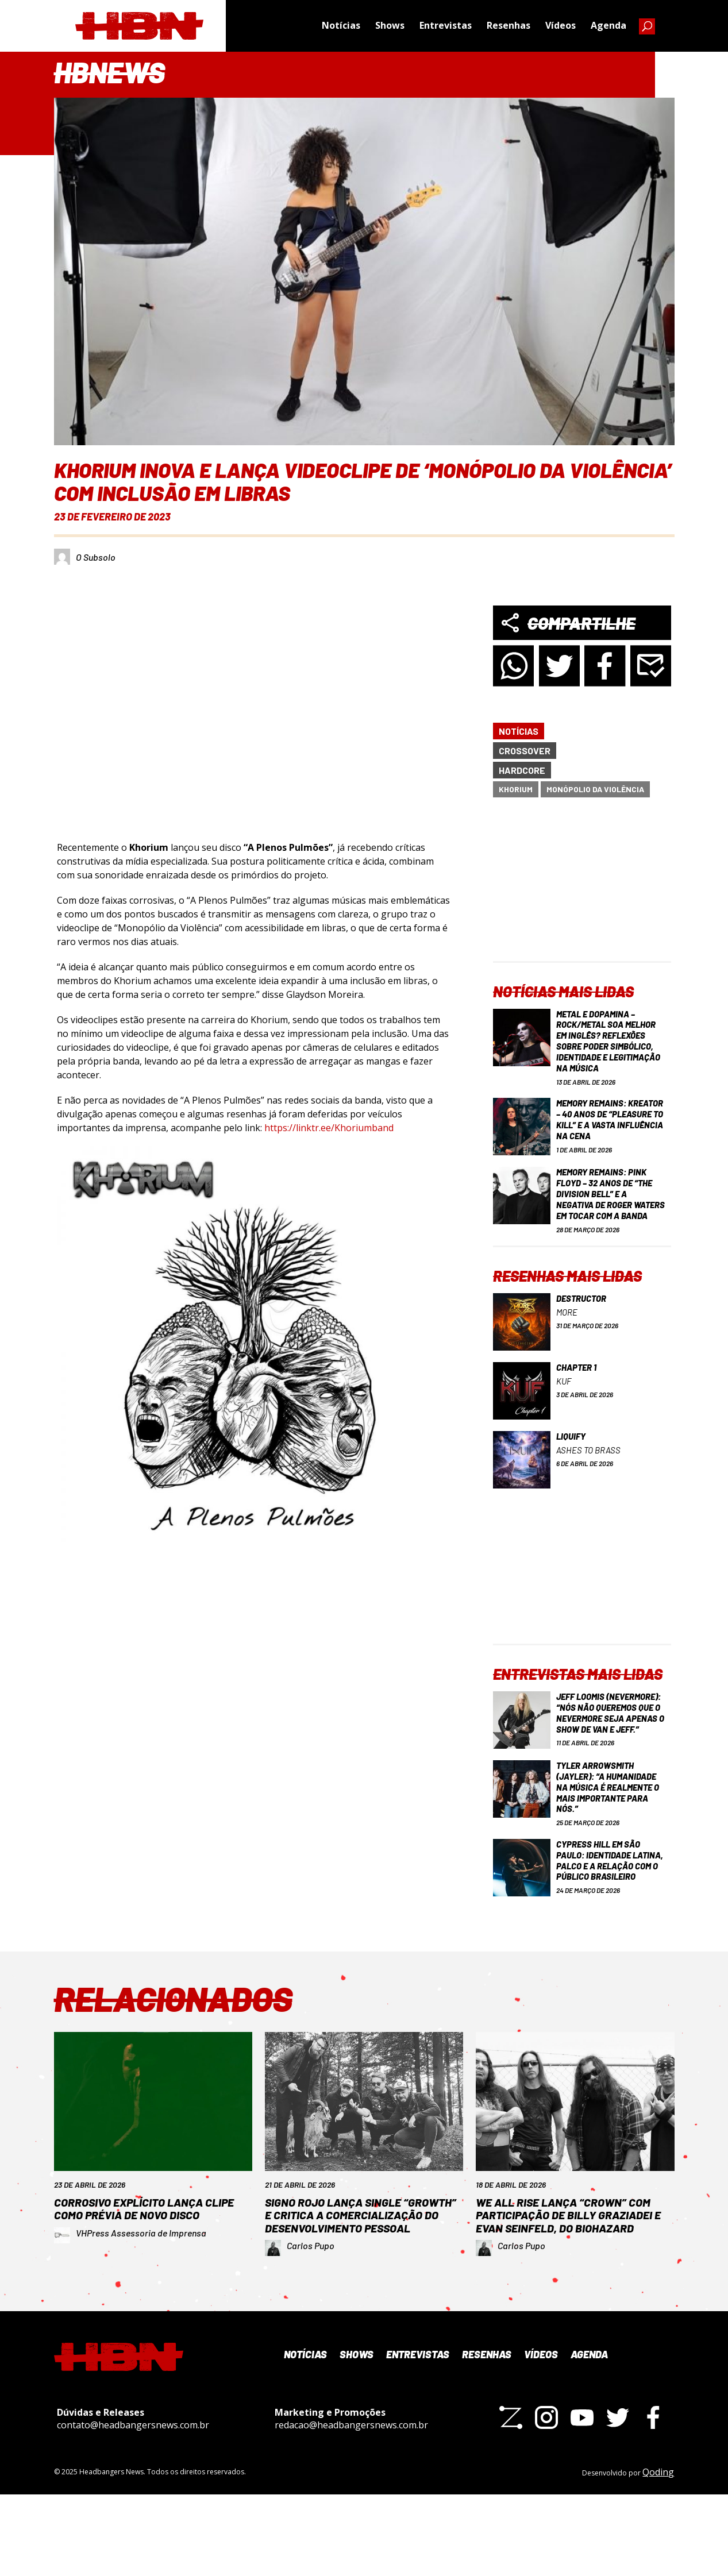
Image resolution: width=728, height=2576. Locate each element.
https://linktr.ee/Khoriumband (329, 1127)
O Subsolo (95, 557)
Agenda (608, 26)
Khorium (516, 789)
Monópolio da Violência (595, 789)
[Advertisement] (582, 889)
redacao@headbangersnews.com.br (351, 2507)
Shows (390, 26)
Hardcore (522, 770)
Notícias (341, 26)
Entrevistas (445, 26)
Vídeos (560, 26)
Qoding (658, 2554)
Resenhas (508, 26)
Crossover (524, 750)
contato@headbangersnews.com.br (133, 2507)
